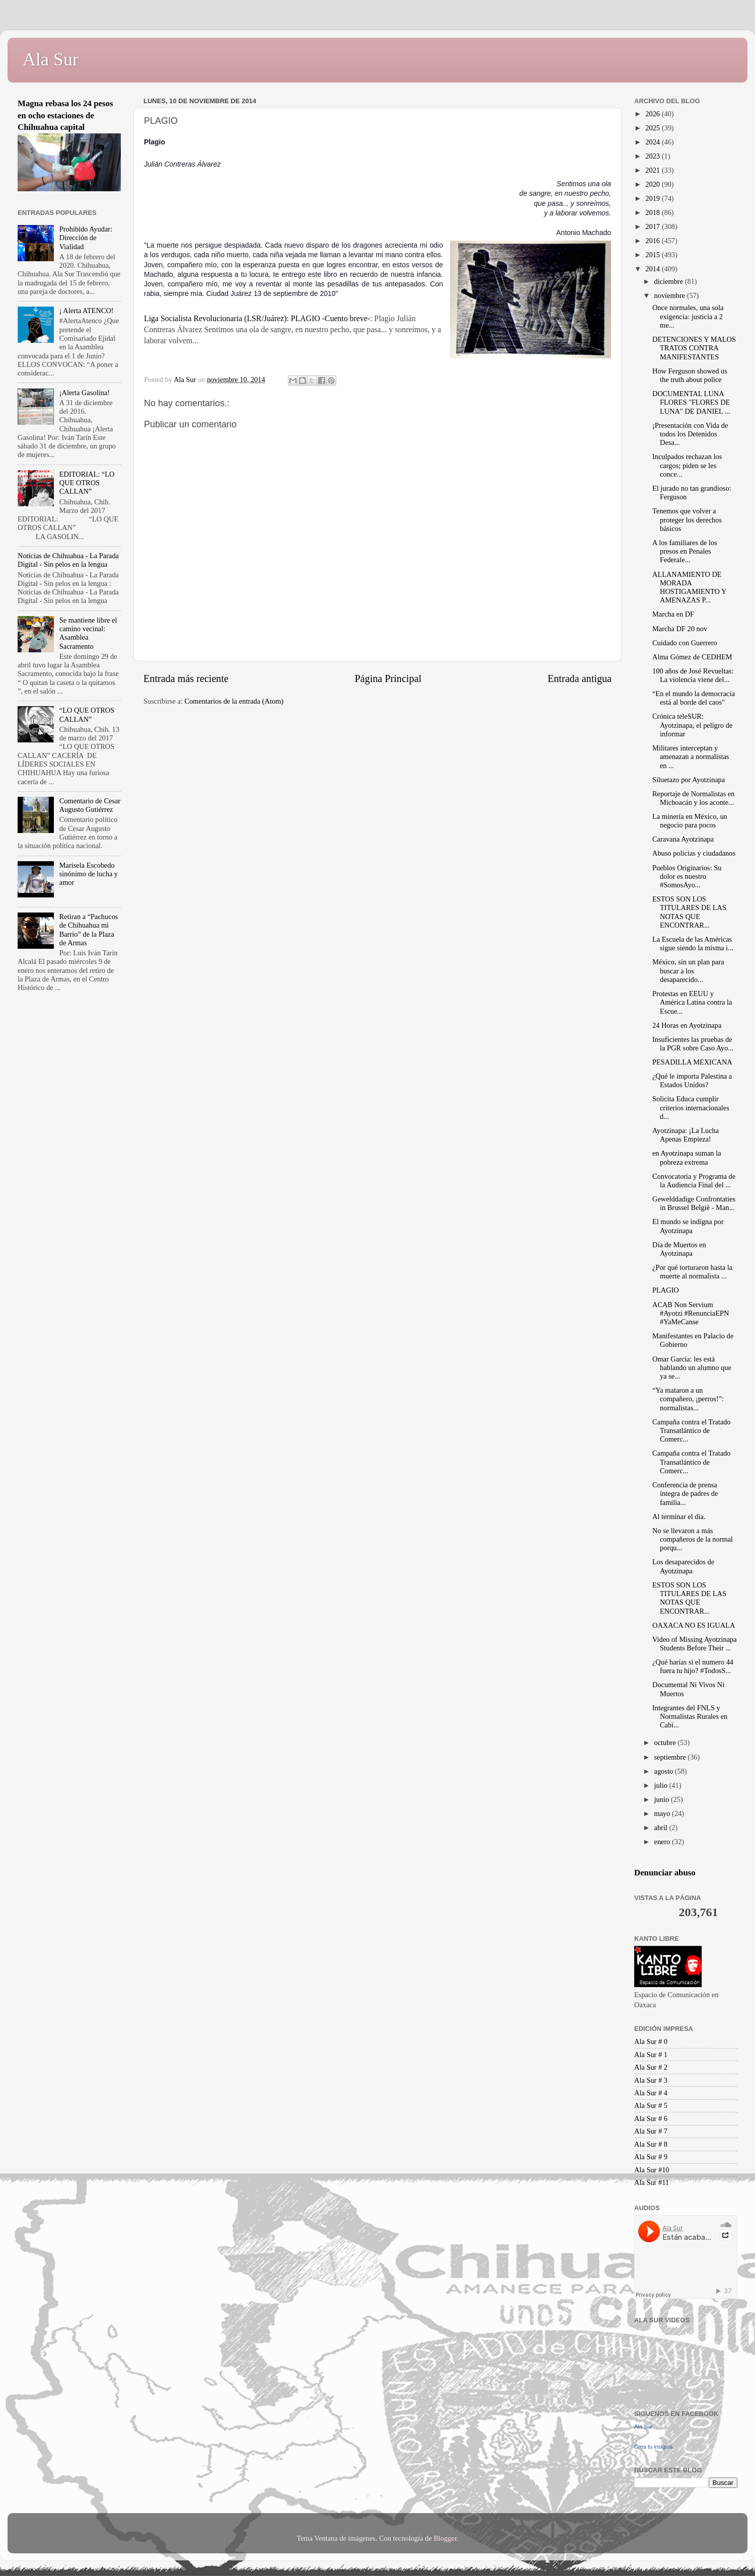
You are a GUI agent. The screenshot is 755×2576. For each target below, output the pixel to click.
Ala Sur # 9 (650, 2157)
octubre (666, 1742)
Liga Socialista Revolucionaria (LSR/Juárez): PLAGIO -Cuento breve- (257, 318)
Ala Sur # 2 (650, 2067)
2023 (653, 156)
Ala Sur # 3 (650, 2080)
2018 (653, 212)
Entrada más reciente (186, 678)
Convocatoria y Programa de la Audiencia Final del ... (693, 1180)
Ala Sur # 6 (650, 2118)
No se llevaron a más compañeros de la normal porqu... (692, 1539)
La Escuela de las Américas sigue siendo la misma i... (692, 943)
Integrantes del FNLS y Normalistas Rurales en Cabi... (689, 1716)
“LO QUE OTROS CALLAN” (87, 714)
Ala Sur (51, 59)
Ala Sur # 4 (650, 2093)
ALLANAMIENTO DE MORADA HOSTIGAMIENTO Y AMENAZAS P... (689, 587)
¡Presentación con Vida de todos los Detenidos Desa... (690, 434)
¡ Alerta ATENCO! (86, 311)
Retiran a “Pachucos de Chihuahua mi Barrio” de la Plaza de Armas (88, 930)
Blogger (445, 2538)
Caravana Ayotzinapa (683, 839)
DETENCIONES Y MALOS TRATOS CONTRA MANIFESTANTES (694, 348)
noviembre (670, 295)
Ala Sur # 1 (650, 2055)
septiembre (671, 1757)
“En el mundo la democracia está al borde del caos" (693, 698)
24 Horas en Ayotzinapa (686, 1025)
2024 (653, 142)
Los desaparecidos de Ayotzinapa (683, 1566)
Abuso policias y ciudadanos (693, 853)
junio (662, 1799)
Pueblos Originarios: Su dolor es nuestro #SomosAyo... (687, 876)
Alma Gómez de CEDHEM (692, 657)
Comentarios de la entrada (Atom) (234, 701)
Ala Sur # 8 (650, 2144)
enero (663, 1842)
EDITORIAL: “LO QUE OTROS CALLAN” (87, 483)
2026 (653, 114)
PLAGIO (665, 1290)
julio (661, 1785)
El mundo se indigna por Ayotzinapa (688, 1226)
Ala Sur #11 (651, 2182)
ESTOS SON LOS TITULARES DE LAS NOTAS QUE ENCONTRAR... (689, 912)
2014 (653, 269)
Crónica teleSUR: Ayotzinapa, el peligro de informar (692, 725)
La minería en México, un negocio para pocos (689, 820)
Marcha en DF (673, 614)
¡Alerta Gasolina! (84, 393)
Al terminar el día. (679, 1516)
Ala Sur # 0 (650, 2041)
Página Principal (388, 678)
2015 (653, 255)
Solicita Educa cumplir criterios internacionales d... (690, 1107)
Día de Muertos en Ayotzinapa (679, 1249)
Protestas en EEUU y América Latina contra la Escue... (692, 1002)
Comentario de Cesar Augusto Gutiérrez (89, 805)
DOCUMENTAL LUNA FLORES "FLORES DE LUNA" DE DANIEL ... (691, 402)
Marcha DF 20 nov (679, 629)
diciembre (669, 281)
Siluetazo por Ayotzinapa (688, 780)
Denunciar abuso (665, 1872)
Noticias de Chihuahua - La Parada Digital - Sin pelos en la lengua (68, 560)
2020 (653, 184)
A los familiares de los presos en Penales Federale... (684, 551)
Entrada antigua (580, 678)
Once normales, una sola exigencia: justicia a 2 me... (687, 316)
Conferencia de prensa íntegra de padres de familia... (685, 1493)
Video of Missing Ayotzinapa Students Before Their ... (694, 1643)
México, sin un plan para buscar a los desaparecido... (688, 970)
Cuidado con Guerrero (684, 643)
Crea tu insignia (653, 2447)
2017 (653, 226)
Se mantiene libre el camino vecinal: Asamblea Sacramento (88, 633)
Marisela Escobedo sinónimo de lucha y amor (88, 874)
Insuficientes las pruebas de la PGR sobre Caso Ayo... (692, 1043)
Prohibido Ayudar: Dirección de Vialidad (85, 238)
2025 (653, 128)
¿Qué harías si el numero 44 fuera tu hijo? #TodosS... (692, 1666)
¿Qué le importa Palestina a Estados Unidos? (692, 1080)
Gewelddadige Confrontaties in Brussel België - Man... (693, 1203)
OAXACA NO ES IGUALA (693, 1625)
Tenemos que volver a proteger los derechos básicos (687, 520)
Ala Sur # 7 (650, 2131)
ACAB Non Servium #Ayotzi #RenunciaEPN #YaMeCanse (690, 1313)
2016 (653, 241)
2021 (653, 170)
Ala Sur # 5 (650, 2105)
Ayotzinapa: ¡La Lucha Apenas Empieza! (685, 1134)
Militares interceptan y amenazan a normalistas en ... (690, 757)
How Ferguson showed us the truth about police (689, 375)
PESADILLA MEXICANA (692, 1062)
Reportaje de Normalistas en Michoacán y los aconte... (693, 798)
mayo (663, 1813)
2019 (653, 198)
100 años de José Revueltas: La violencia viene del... (692, 675)
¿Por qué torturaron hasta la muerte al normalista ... (692, 1271)
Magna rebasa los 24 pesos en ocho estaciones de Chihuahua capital (65, 115)
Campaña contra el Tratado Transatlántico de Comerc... (691, 1431)
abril (661, 1828)
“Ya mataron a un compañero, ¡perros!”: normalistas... (688, 1399)
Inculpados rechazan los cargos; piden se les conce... (687, 465)
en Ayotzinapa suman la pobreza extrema (686, 1157)
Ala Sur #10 (651, 2170)
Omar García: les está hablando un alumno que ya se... (691, 1368)
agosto (664, 1771)
